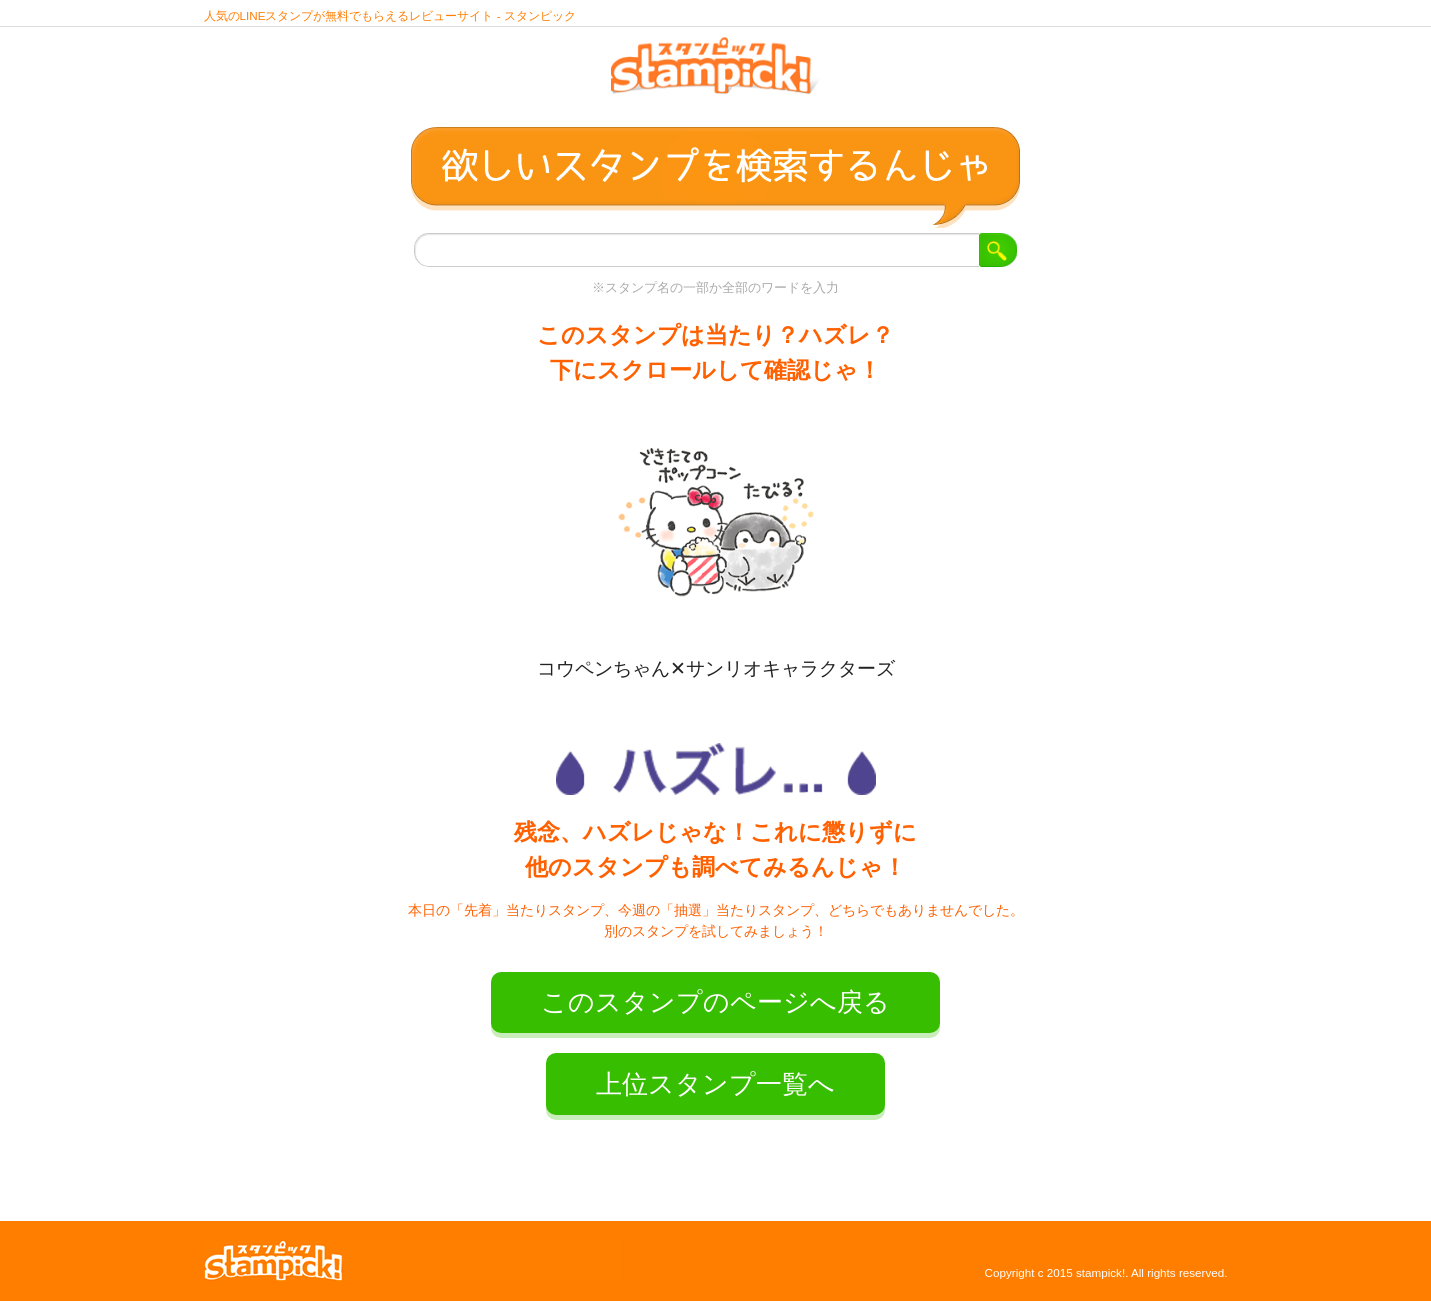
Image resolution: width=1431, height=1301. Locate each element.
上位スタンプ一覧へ (715, 1084)
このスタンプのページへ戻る (715, 1002)
